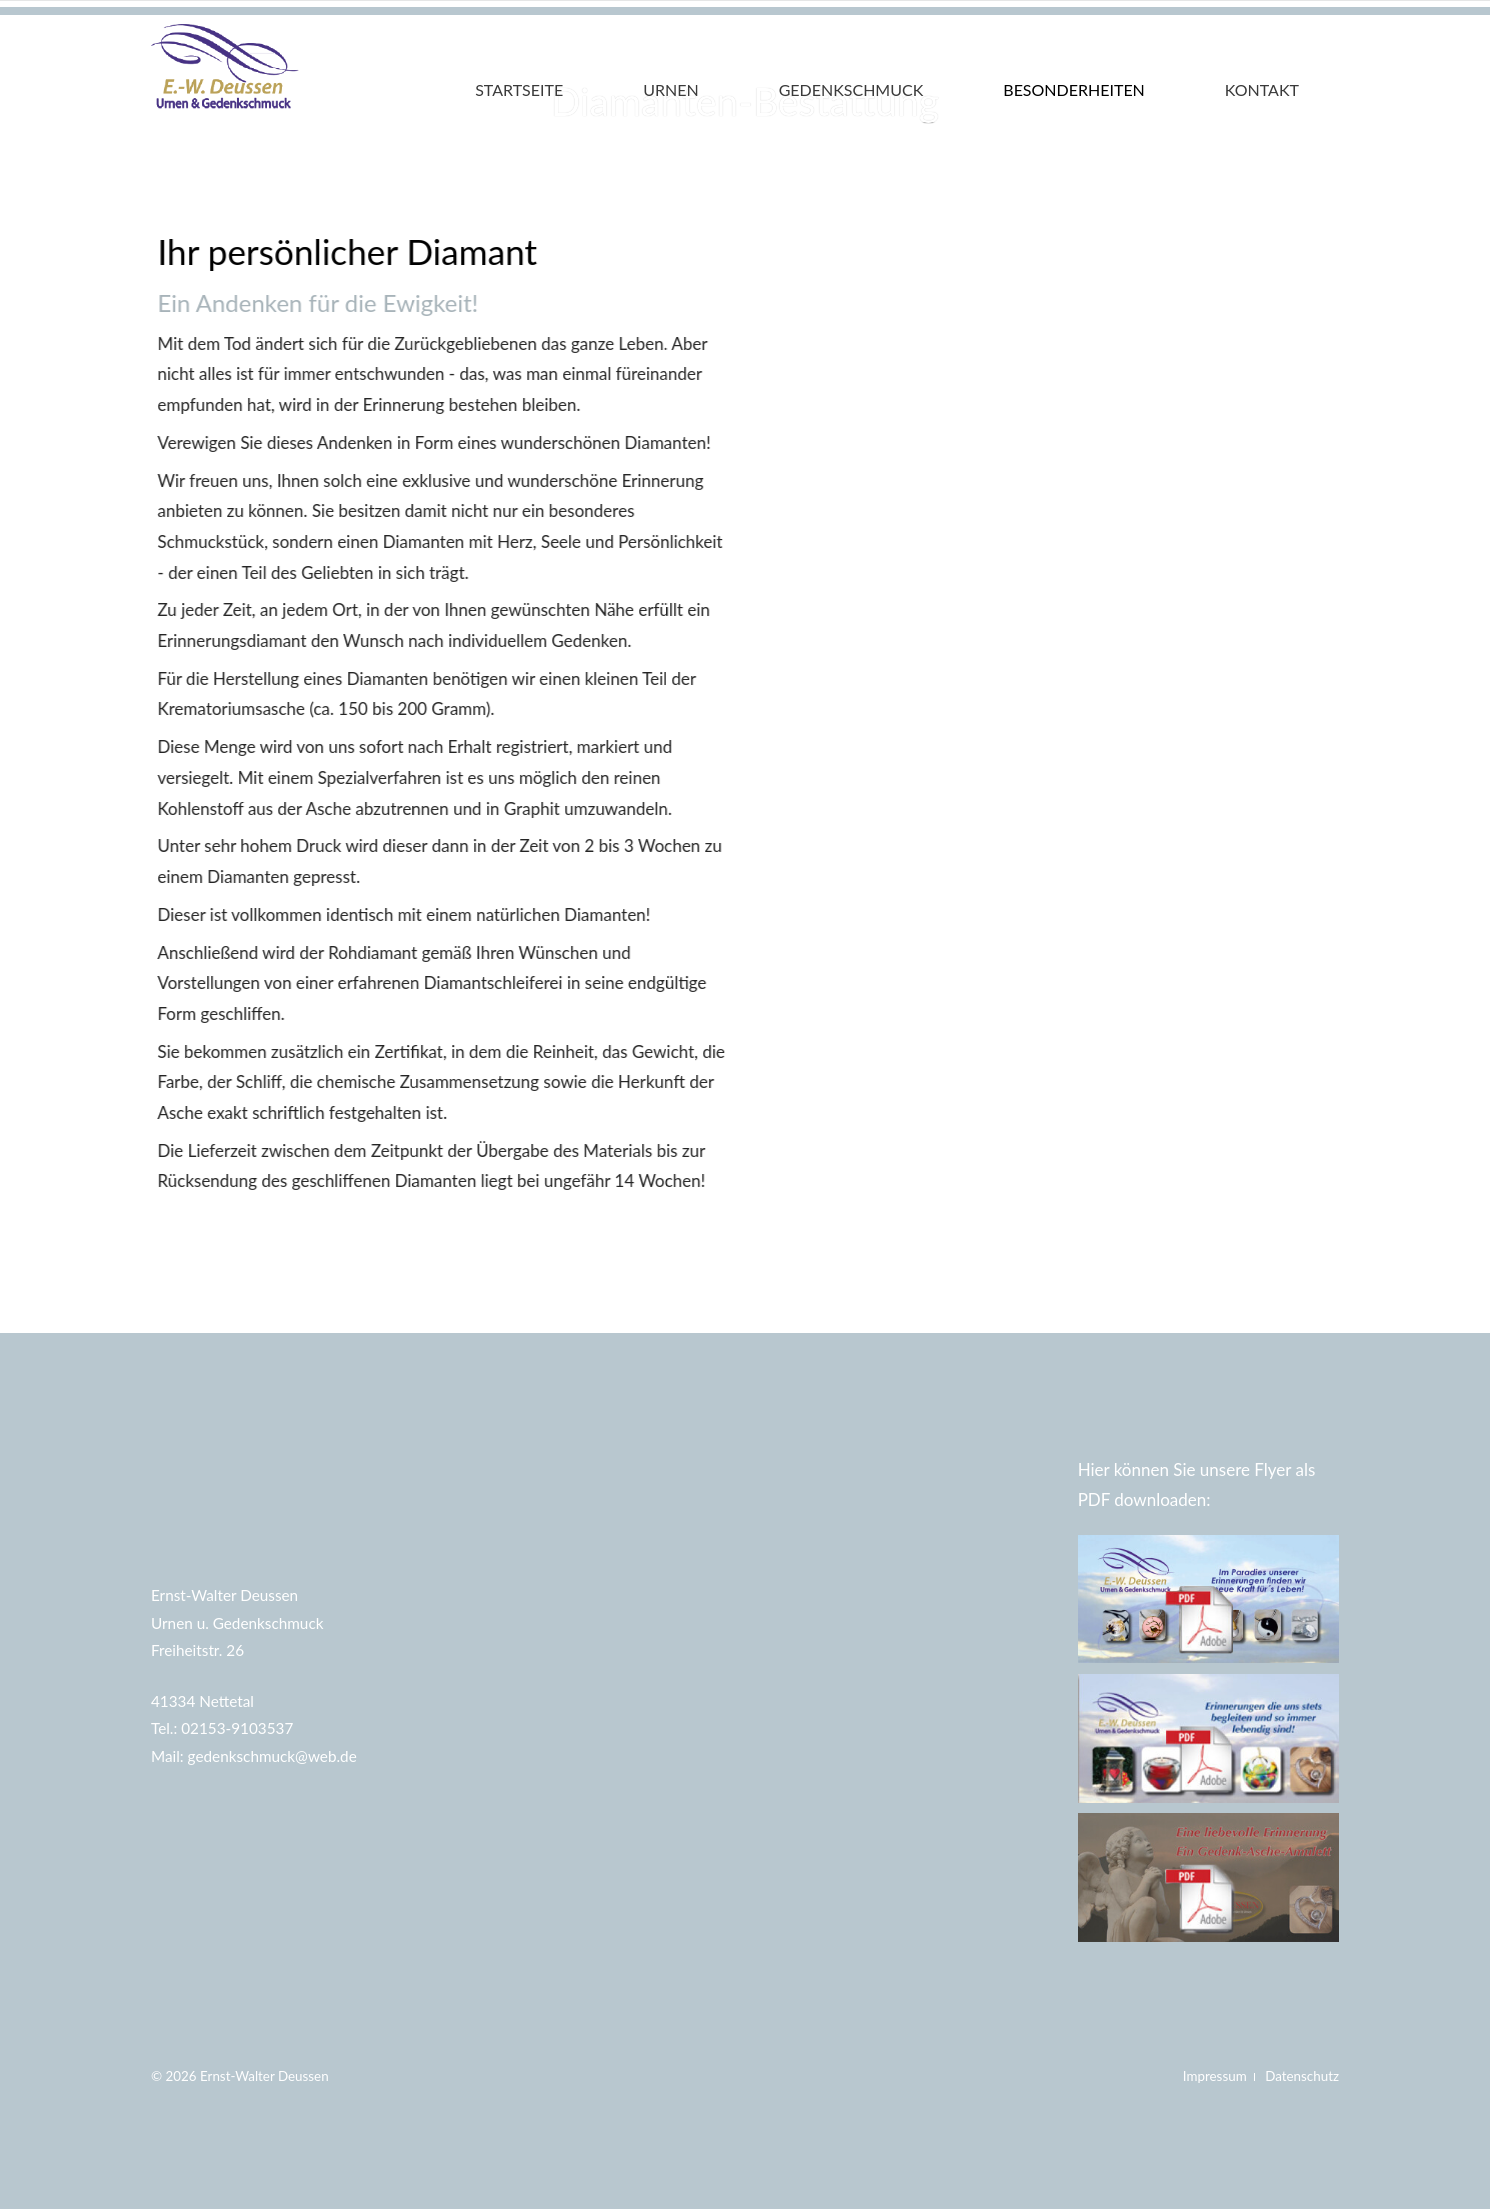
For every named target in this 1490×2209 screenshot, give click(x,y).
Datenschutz (1302, 2076)
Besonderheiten (1074, 89)
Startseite (519, 89)
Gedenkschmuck (851, 89)
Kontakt (1262, 89)
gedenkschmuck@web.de (272, 1756)
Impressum (1216, 2076)
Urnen (670, 89)
